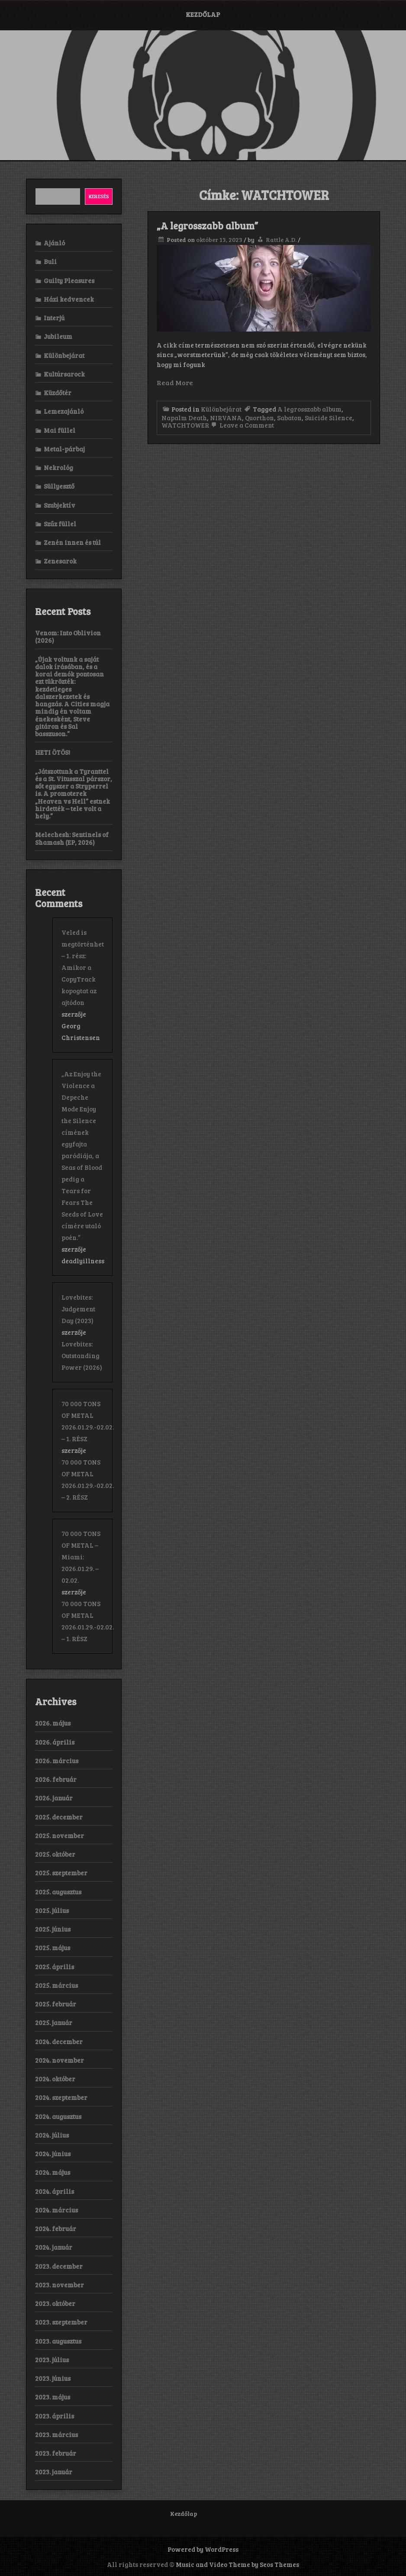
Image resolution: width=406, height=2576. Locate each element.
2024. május (52, 2172)
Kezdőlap (203, 14)
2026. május (53, 1723)
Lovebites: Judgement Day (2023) (78, 1309)
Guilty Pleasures (69, 280)
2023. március (56, 2434)
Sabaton (289, 417)
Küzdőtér (57, 392)
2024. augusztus (58, 2116)
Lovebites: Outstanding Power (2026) (81, 1356)
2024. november (59, 2060)
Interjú (54, 317)
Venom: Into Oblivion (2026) (68, 636)
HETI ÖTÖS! (52, 752)
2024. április (54, 2191)
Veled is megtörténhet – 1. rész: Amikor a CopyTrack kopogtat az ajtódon (82, 967)
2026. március (56, 1760)
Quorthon (259, 417)
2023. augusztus (58, 2341)
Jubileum (58, 336)
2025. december (59, 1817)
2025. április (54, 1966)
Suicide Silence (328, 417)
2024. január (53, 2247)
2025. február (55, 2004)
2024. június (53, 2153)
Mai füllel (59, 430)
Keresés (99, 196)
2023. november (59, 2284)
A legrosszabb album (309, 409)
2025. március (56, 1985)
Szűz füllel (60, 523)
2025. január (53, 2022)
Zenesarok (60, 561)
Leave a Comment (241, 425)
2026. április (54, 1742)
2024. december (59, 2041)
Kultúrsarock (64, 374)
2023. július (52, 2359)
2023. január (53, 2471)
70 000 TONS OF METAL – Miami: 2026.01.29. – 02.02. (80, 1556)
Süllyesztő (59, 486)
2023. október (55, 2303)
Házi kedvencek (69, 299)
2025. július (52, 1910)
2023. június (53, 2378)
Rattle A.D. (281, 239)
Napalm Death (184, 417)
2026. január (54, 1798)
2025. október (55, 1854)
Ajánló (54, 242)
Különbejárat (221, 409)
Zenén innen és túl (72, 542)
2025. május (52, 1947)
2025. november (59, 1835)
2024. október (55, 2078)
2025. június (53, 1929)
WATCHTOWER (185, 425)
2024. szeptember (61, 2097)
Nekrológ (58, 467)
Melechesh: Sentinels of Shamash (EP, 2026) (72, 838)
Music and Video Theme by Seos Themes (237, 2564)
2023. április (54, 2416)
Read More (175, 382)
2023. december (59, 2266)
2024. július (52, 2135)
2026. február (56, 1779)
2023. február (55, 2453)
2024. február (55, 2228)
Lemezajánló (64, 411)
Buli (50, 261)
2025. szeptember (61, 1872)
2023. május (52, 2396)
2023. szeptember (61, 2322)
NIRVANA (226, 417)
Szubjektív (59, 505)
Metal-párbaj (64, 448)
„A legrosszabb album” (207, 225)
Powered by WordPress (203, 2549)
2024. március (56, 2210)
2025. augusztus (58, 1891)
